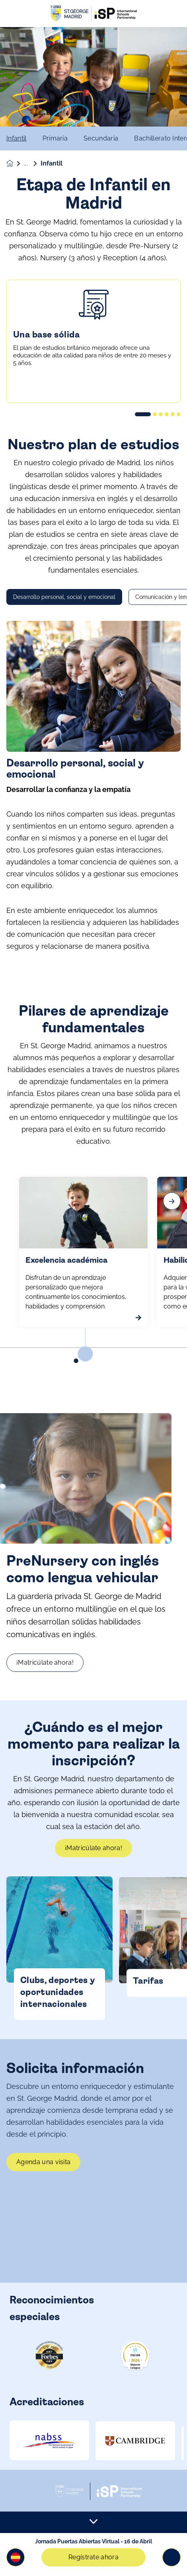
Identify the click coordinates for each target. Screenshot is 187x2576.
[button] (15, 2557)
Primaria (55, 138)
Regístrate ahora (93, 2557)
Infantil (16, 138)
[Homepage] (15, 163)
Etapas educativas (32, 163)
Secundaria (101, 138)
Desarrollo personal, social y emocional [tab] (64, 631)
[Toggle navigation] (171, 2557)
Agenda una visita (43, 2196)
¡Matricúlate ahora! (81, 1662)
